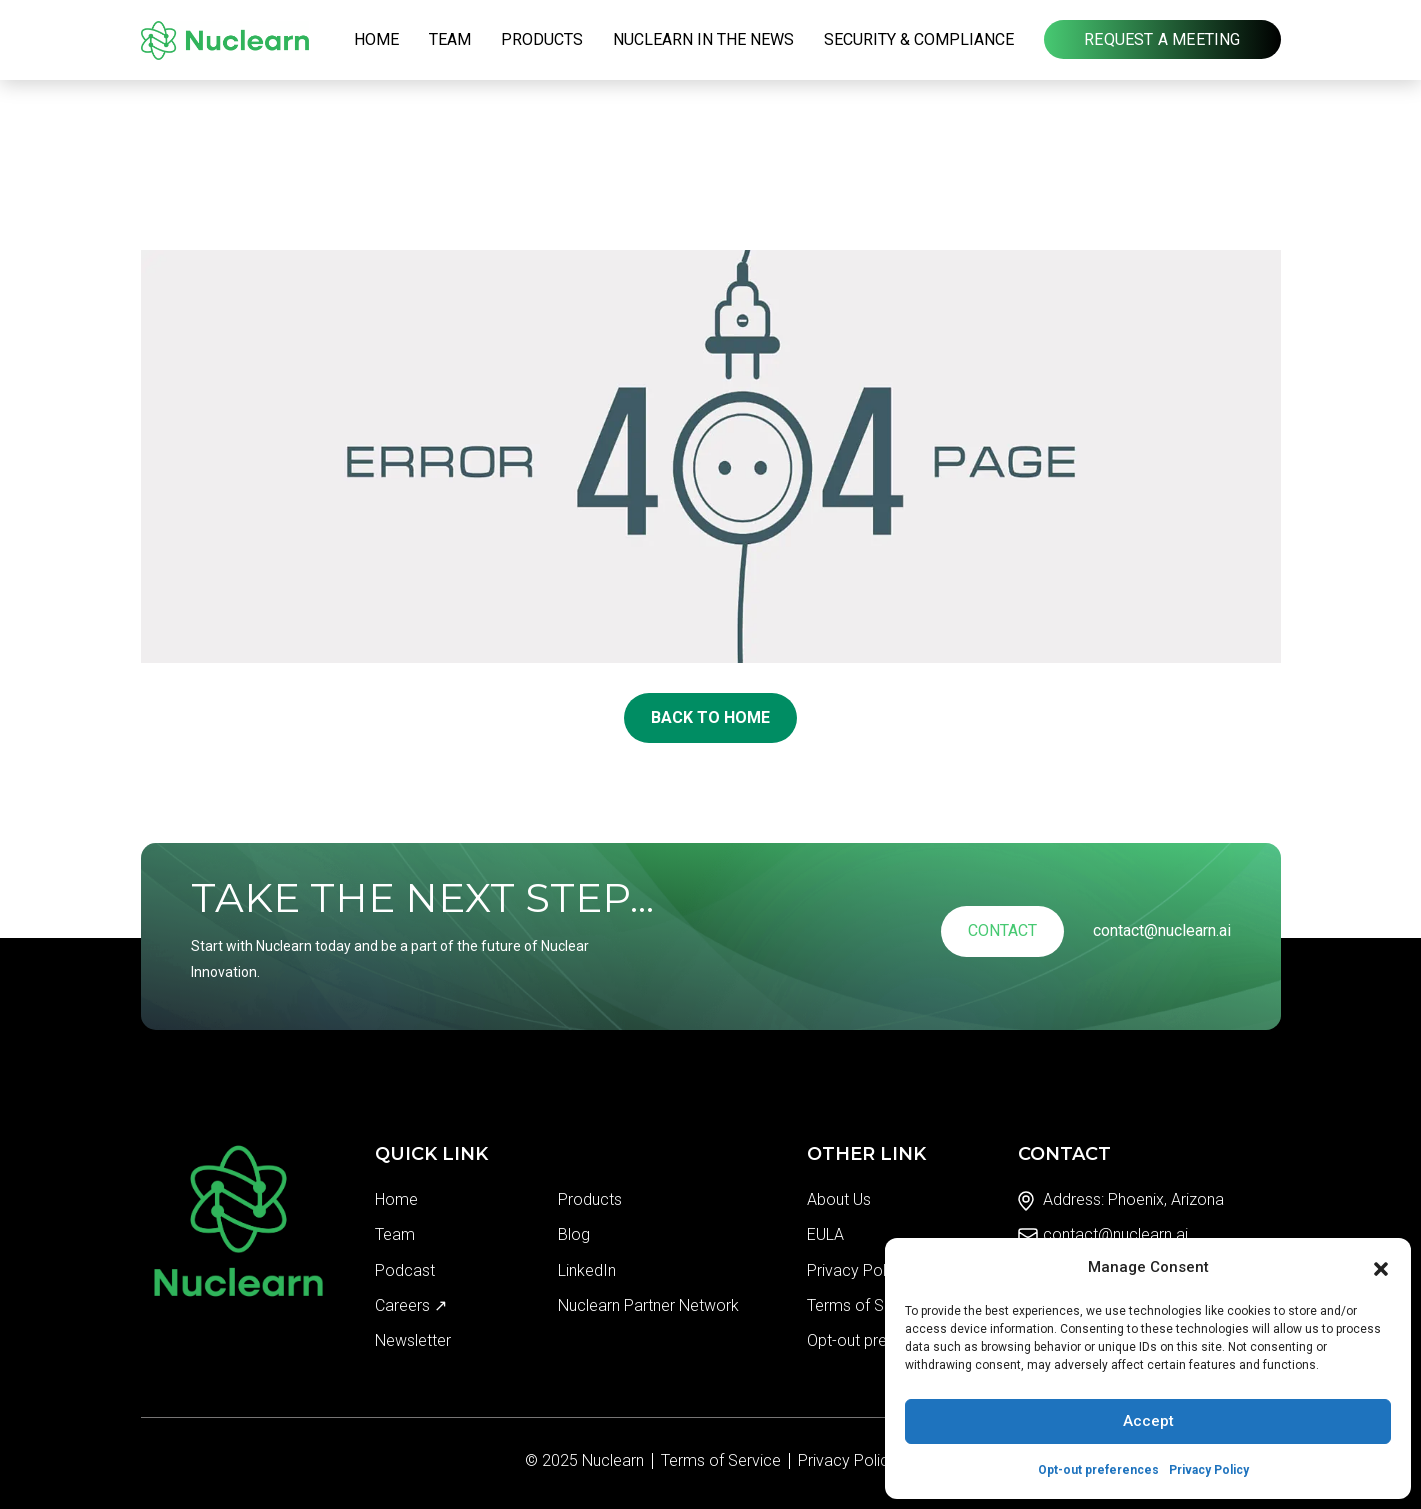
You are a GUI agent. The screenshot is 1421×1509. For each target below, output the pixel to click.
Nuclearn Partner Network (648, 1305)
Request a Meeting (1162, 39)
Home (376, 39)
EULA (825, 1234)
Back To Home (710, 717)
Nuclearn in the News (703, 39)
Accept (1148, 1421)
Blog (574, 1234)
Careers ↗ (411, 1305)
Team (450, 39)
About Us (839, 1199)
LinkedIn (587, 1270)
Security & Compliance (919, 39)
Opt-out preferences (1098, 1470)
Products (542, 39)
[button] (1381, 1267)
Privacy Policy (1209, 1470)
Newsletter (413, 1340)
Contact (1002, 930)
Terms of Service (867, 1305)
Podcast (405, 1270)
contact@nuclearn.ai (1162, 930)
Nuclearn (613, 1461)
